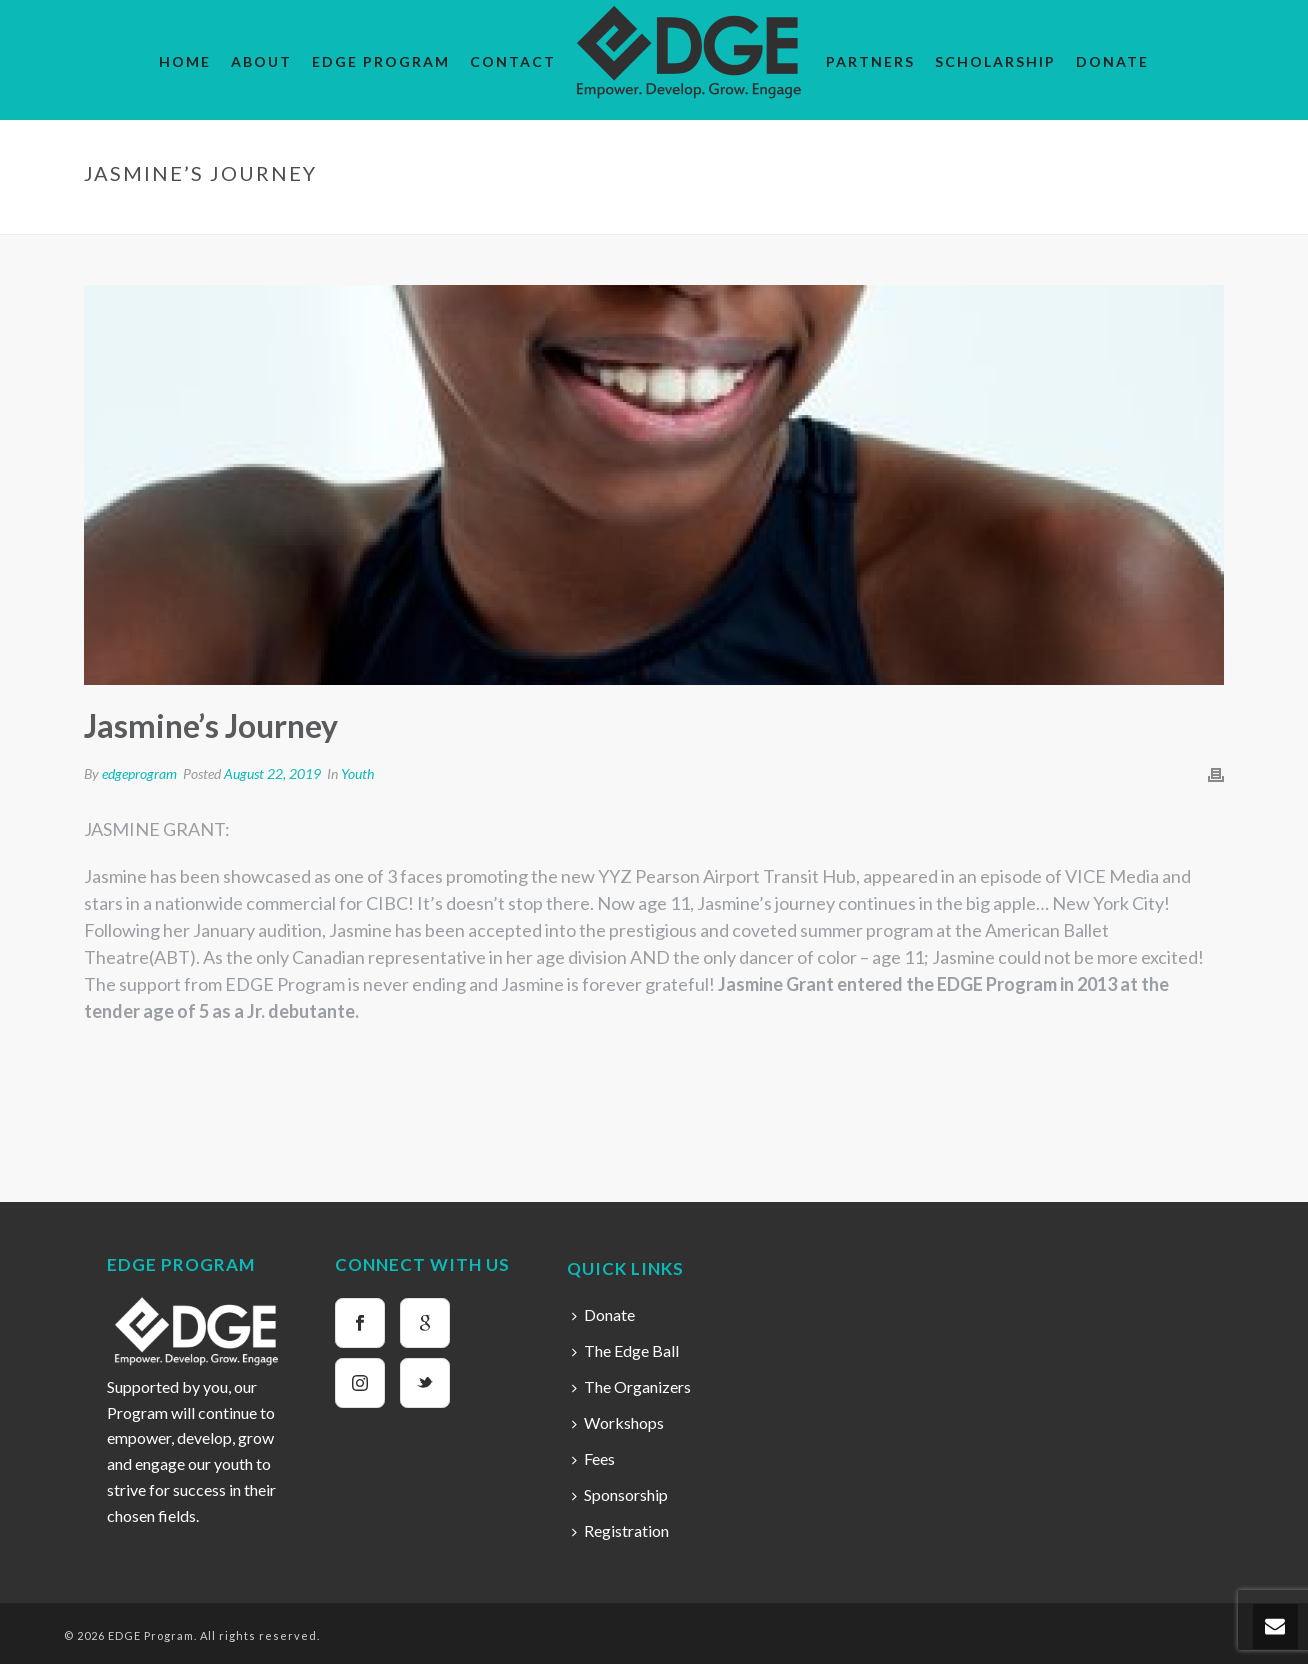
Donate (1112, 61)
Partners (870, 61)
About (261, 61)
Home (185, 61)
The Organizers (631, 1386)
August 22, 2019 (272, 773)
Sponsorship (620, 1494)
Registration (620, 1530)
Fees (593, 1458)
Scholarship (995, 61)
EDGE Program (381, 61)
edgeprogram (139, 773)
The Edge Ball (625, 1350)
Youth (1056, 215)
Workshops (618, 1422)
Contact (513, 61)
